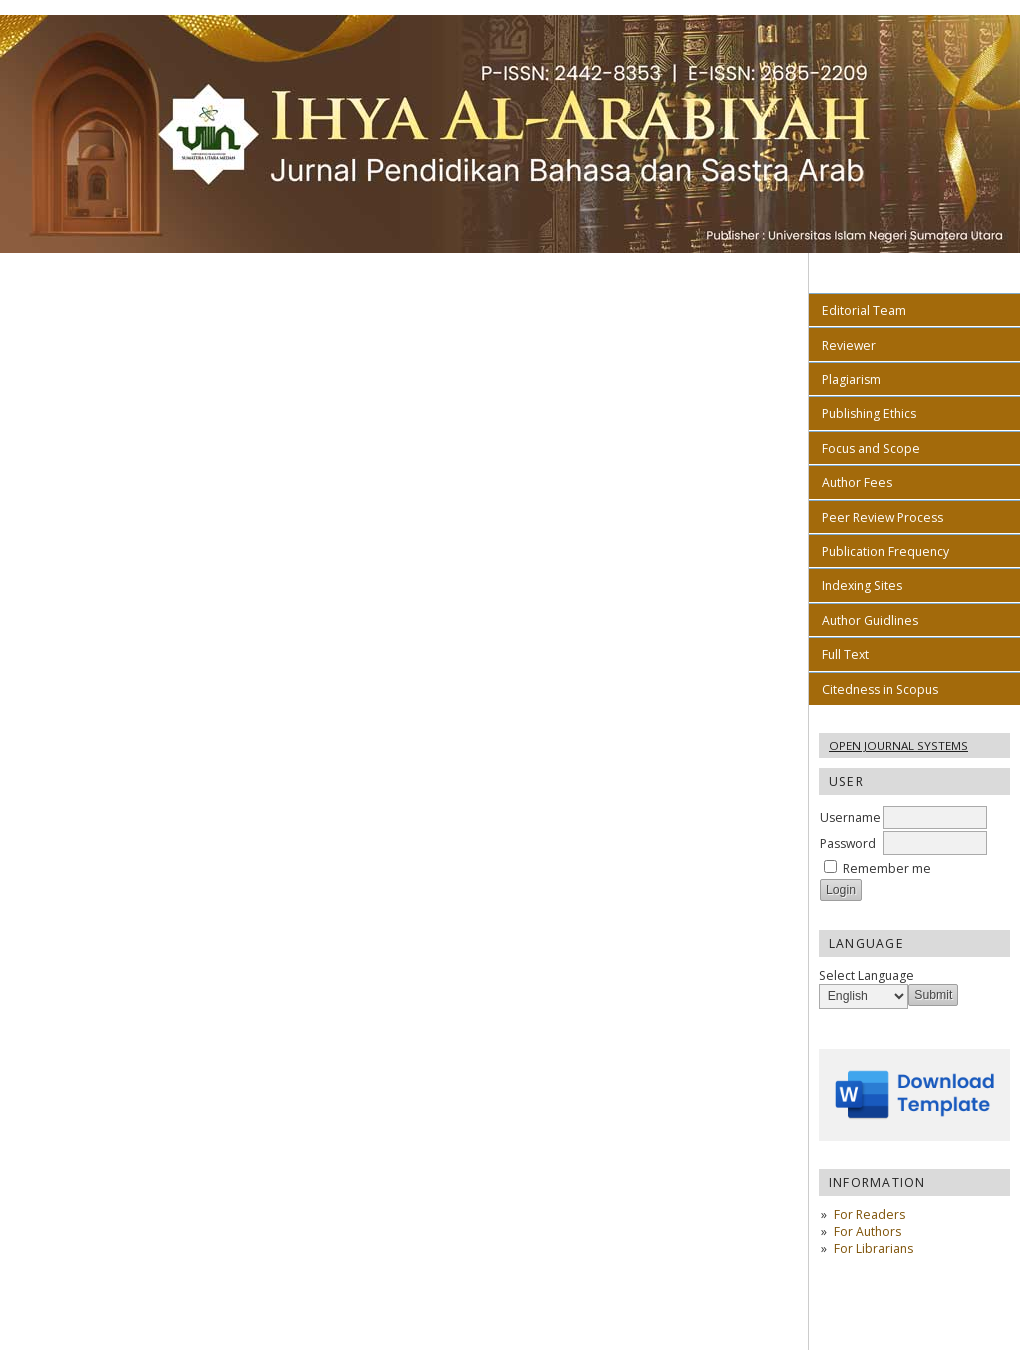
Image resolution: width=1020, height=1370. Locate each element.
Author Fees (857, 482)
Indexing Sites (862, 585)
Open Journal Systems (898, 745)
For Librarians (873, 1248)
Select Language (866, 975)
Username (850, 817)
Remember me (887, 868)
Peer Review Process (882, 517)
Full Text (845, 654)
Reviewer (849, 345)
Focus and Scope (871, 448)
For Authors (867, 1231)
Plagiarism (851, 379)
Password (848, 843)
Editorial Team (864, 310)
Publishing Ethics (869, 413)
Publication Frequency (885, 551)
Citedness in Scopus (880, 689)
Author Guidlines (870, 620)
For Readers (869, 1214)
